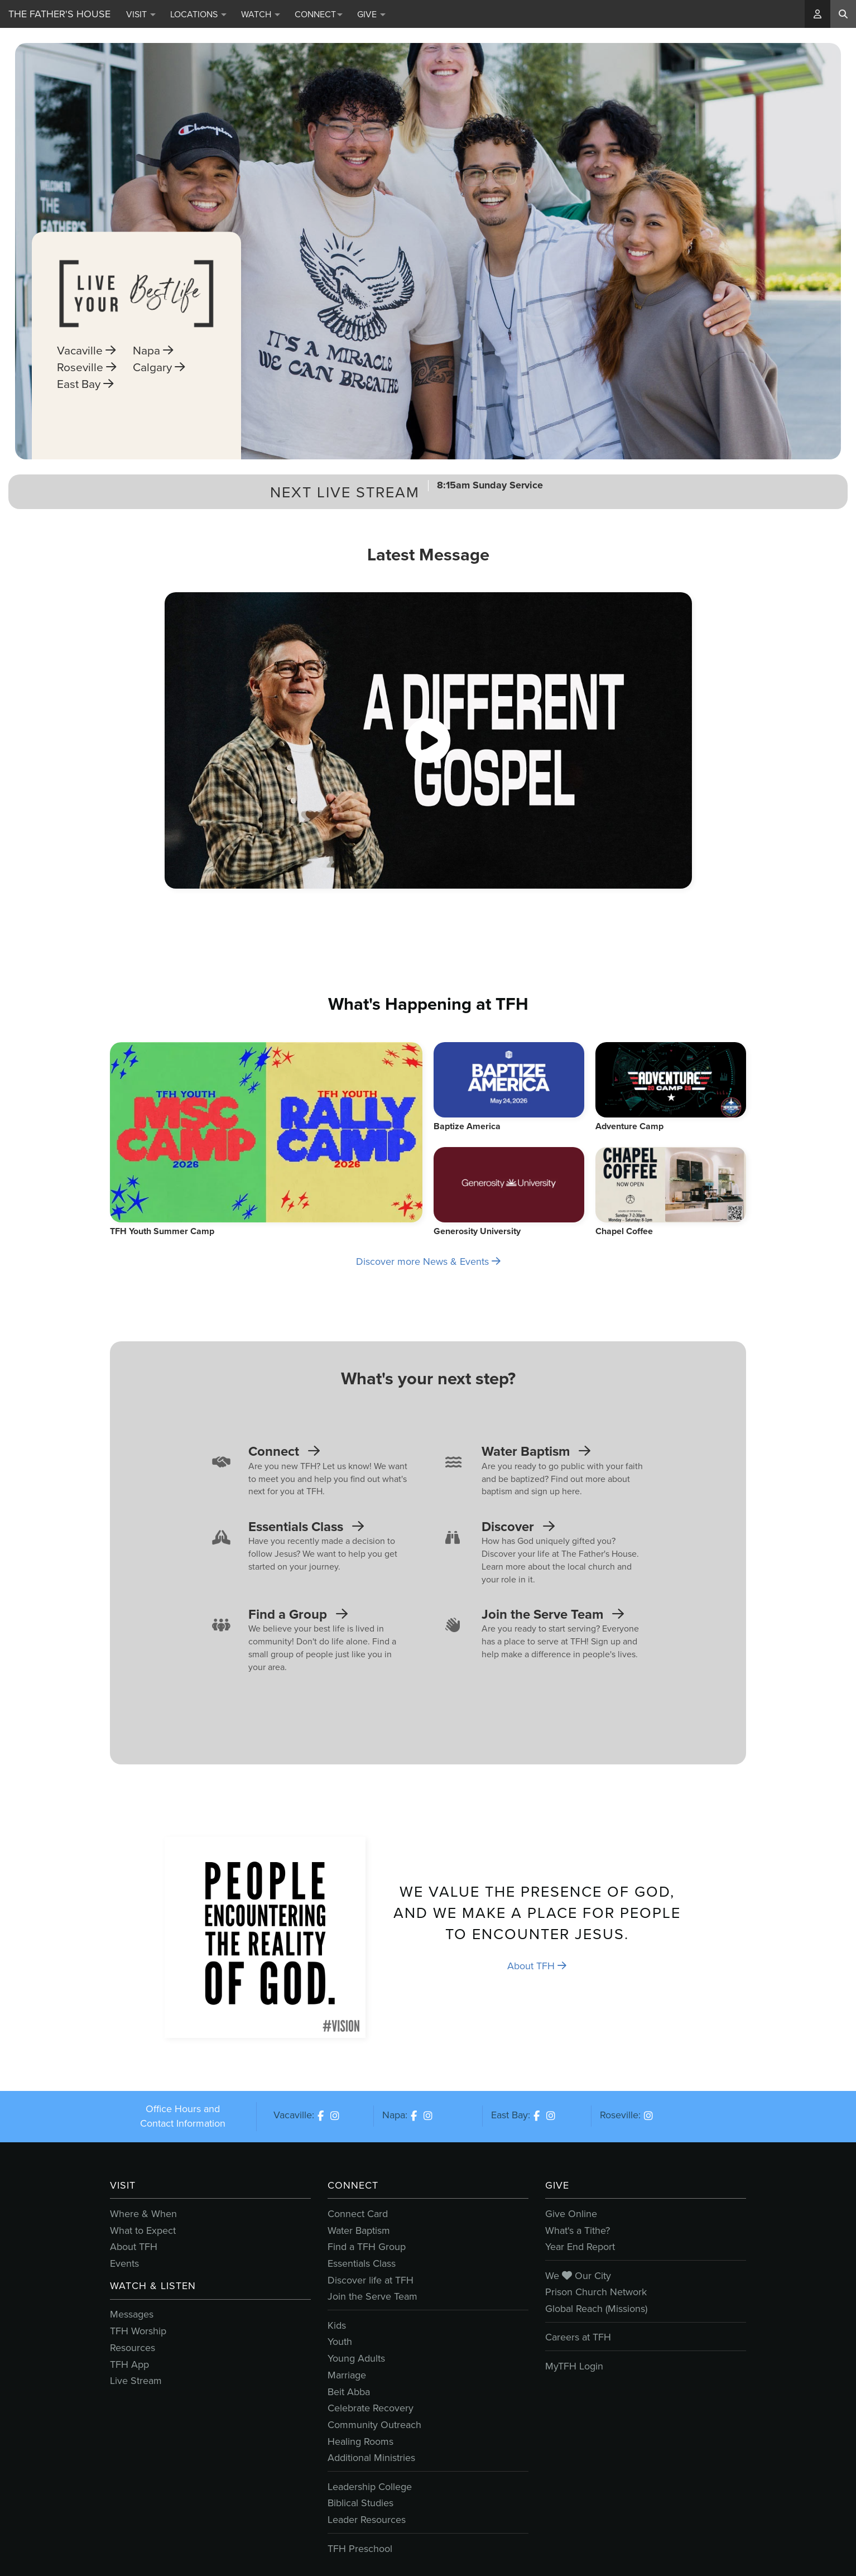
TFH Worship (138, 2331)
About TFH (536, 1966)
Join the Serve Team (372, 2296)
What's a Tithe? (577, 2230)
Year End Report (580, 2246)
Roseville (86, 385)
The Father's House (59, 14)
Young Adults (356, 2358)
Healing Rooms (360, 2441)
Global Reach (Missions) (596, 2308)
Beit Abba (349, 2392)
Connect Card (358, 2213)
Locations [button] (198, 14)
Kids (337, 2325)
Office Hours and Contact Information (182, 2116)
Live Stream (136, 2380)
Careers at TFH (578, 2337)
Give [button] (371, 14)
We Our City (578, 2275)
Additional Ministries (371, 2457)
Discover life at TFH (370, 2280)
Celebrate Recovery (370, 2408)
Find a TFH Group (367, 2246)
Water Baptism (359, 2230)
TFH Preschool (360, 2548)
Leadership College (370, 2486)
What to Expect (143, 2230)
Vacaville (86, 368)
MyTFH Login (574, 2366)
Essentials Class (362, 2263)
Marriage (347, 2375)
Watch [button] (260, 14)
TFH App (129, 2364)
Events (124, 2263)
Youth (340, 2341)
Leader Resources (367, 2519)
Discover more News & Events (428, 1261)
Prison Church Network (596, 2292)
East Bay (85, 402)
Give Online (571, 2213)
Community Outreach (374, 2424)
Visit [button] (141, 14)
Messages (131, 2314)
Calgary (159, 385)
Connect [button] (319, 14)
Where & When (143, 2213)
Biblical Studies (360, 2503)
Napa (153, 368)
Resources (132, 2347)
